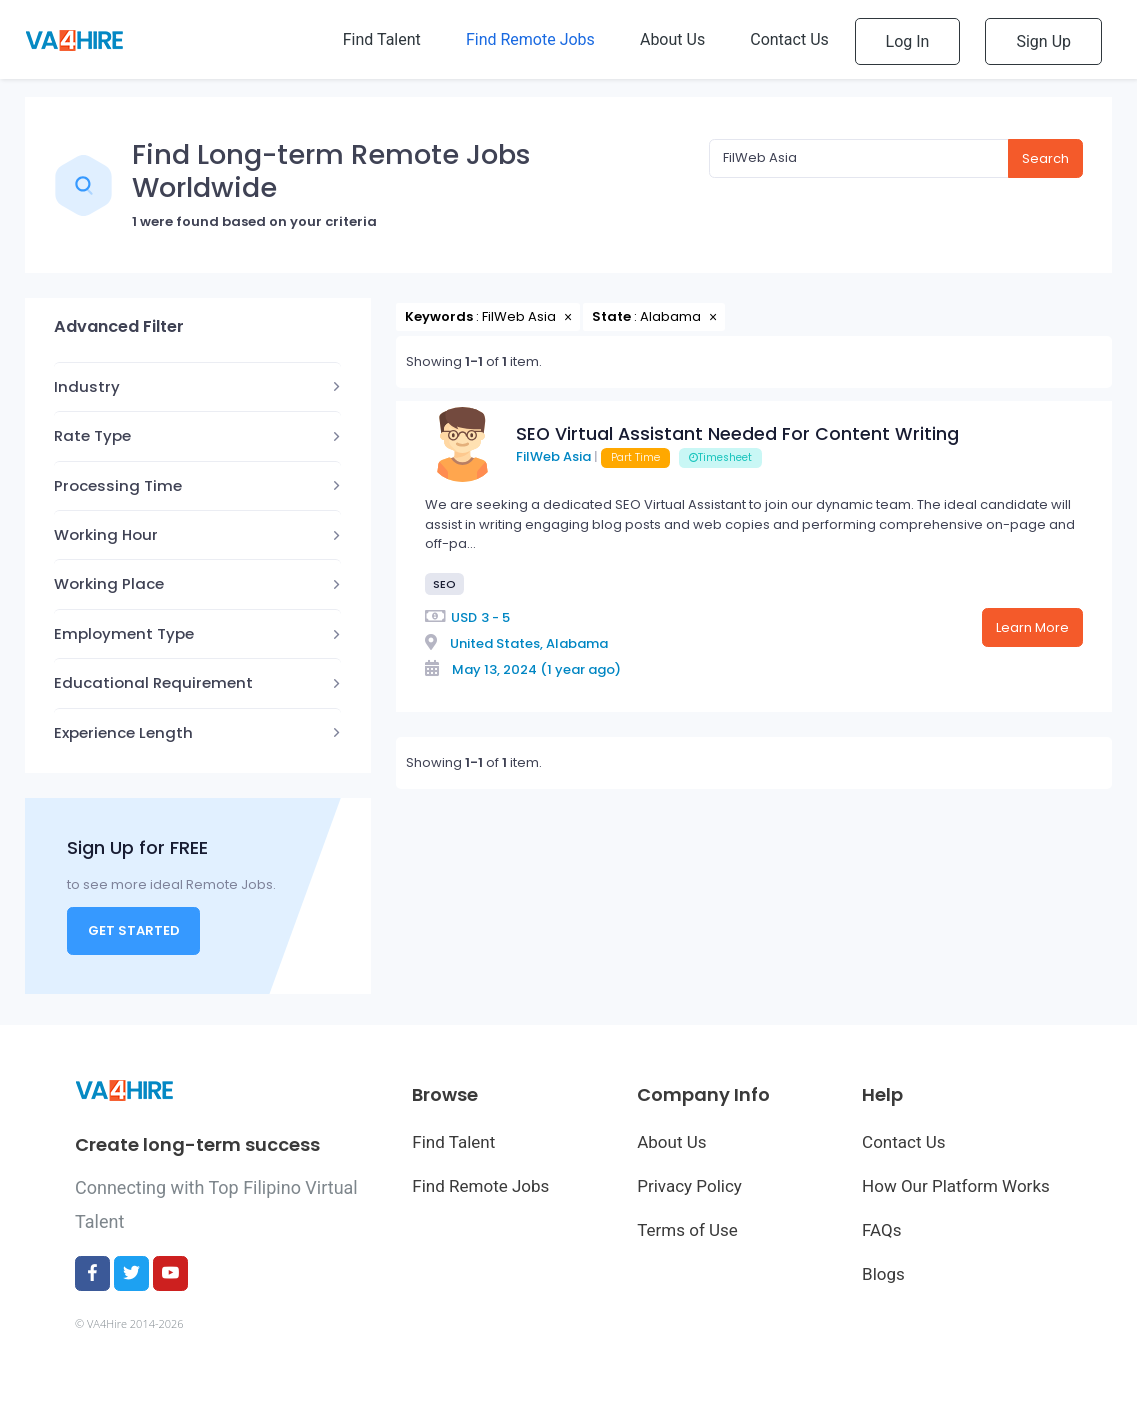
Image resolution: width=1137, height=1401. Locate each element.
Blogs (883, 1274)
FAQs (881, 1230)
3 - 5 (495, 617)
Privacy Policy (689, 1186)
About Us (671, 1142)
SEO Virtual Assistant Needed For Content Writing (737, 434)
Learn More (1032, 627)
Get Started (134, 930)
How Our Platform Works (956, 1186)
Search (1045, 158)
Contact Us (903, 1142)
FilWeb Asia (553, 456)
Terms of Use (687, 1230)
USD (464, 617)
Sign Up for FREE (137, 847)
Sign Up (1043, 41)
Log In (908, 41)
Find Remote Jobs (480, 1186)
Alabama (577, 643)
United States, (496, 643)
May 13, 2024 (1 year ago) (536, 669)
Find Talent (453, 1142)
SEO (444, 584)
